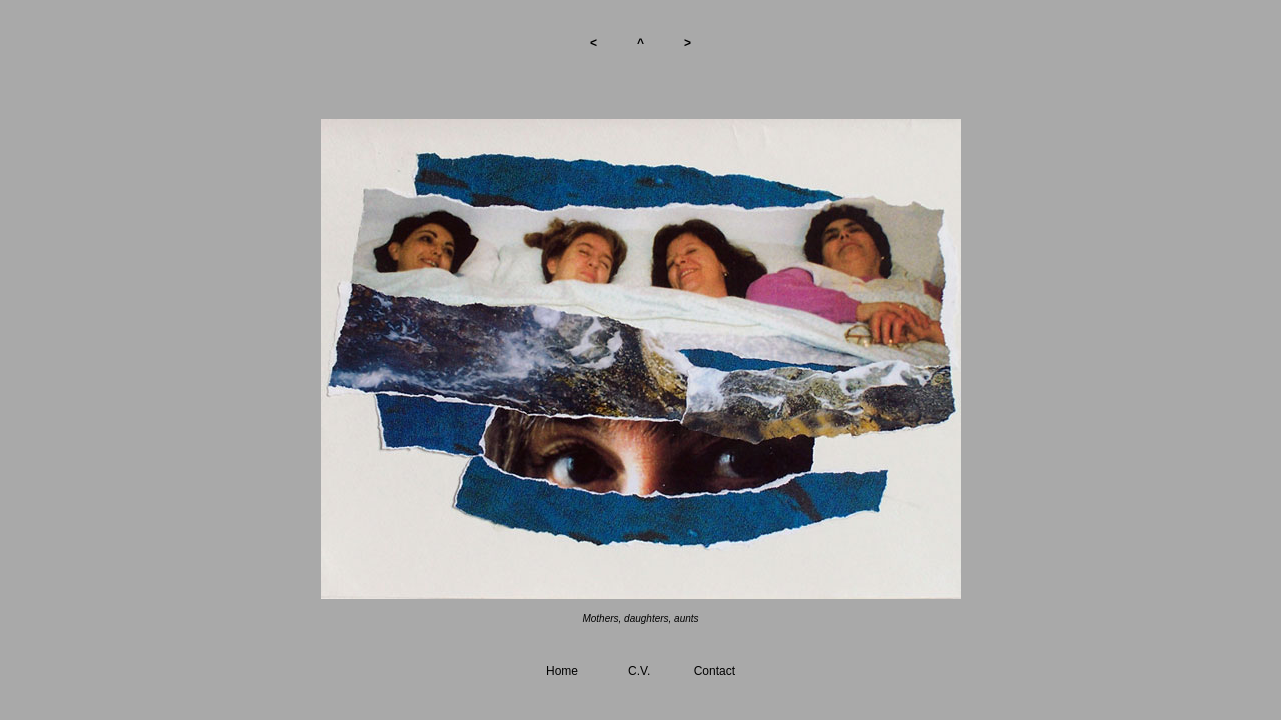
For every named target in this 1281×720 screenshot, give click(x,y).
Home (562, 671)
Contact (714, 671)
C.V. (639, 671)
